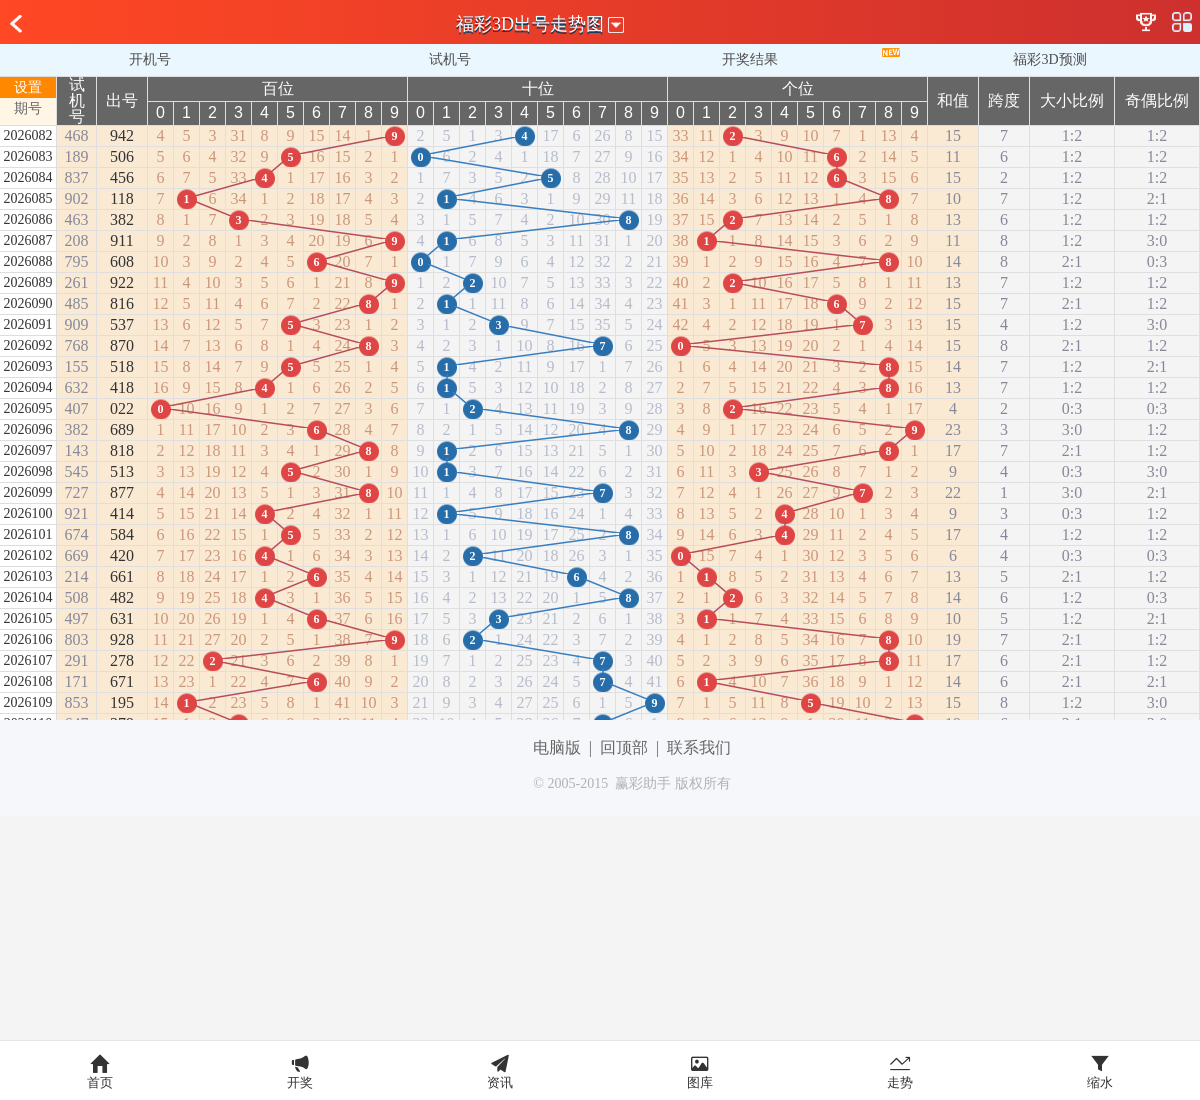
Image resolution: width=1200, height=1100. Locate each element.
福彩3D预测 (1049, 59)
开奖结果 (750, 59)
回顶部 (624, 747)
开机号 (150, 59)
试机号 (450, 59)
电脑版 (557, 747)
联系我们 (699, 747)
